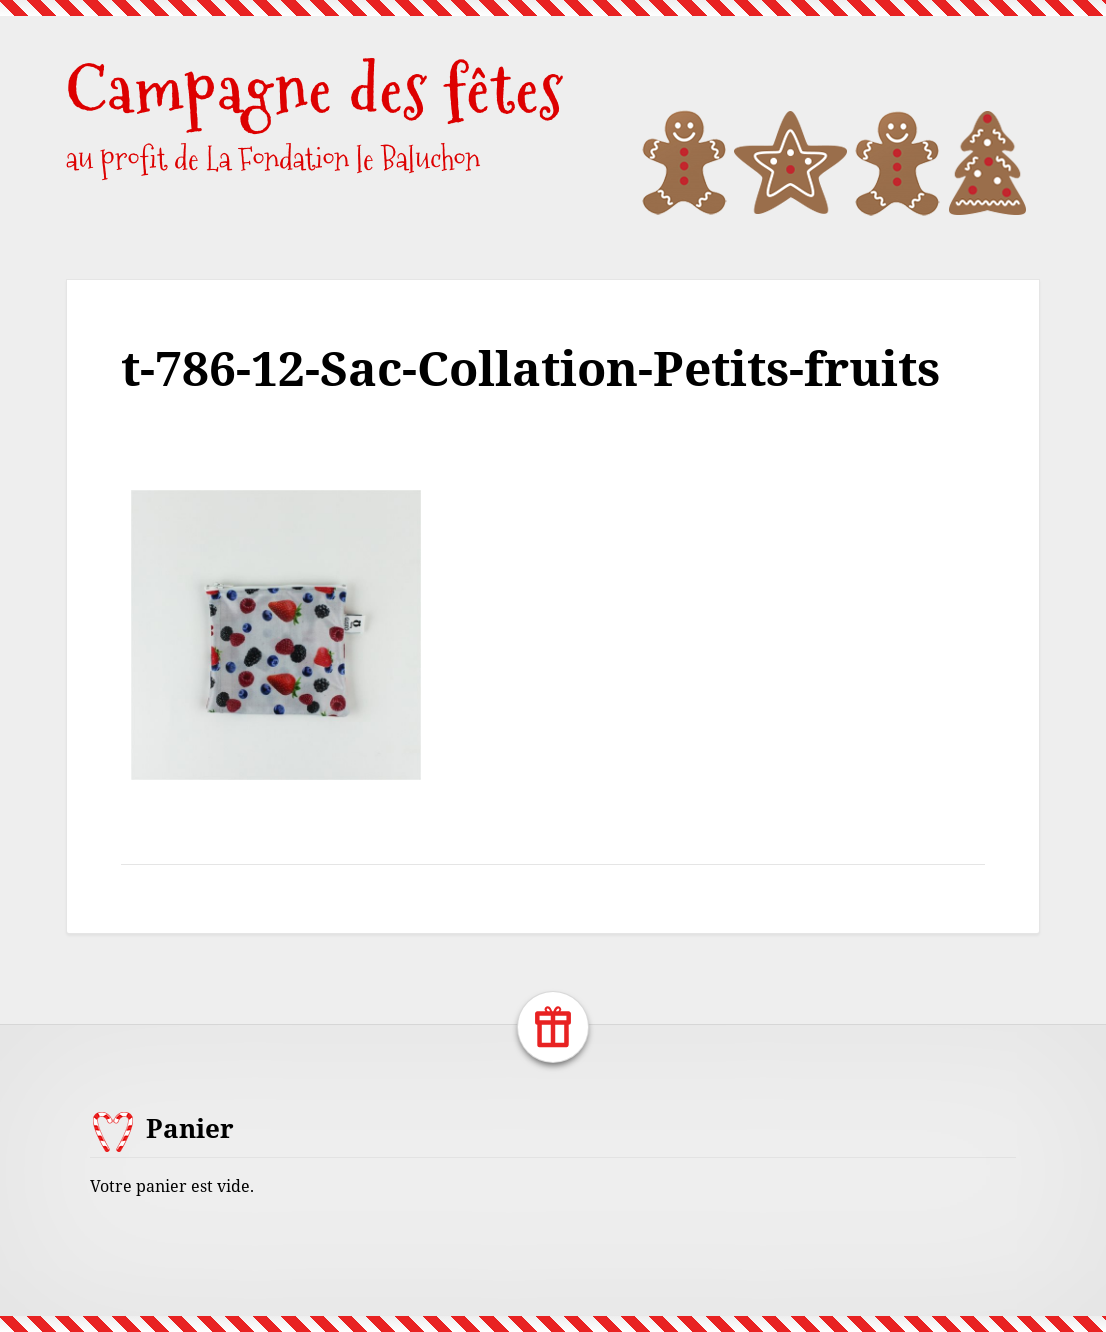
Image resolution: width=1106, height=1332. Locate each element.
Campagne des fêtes (315, 89)
